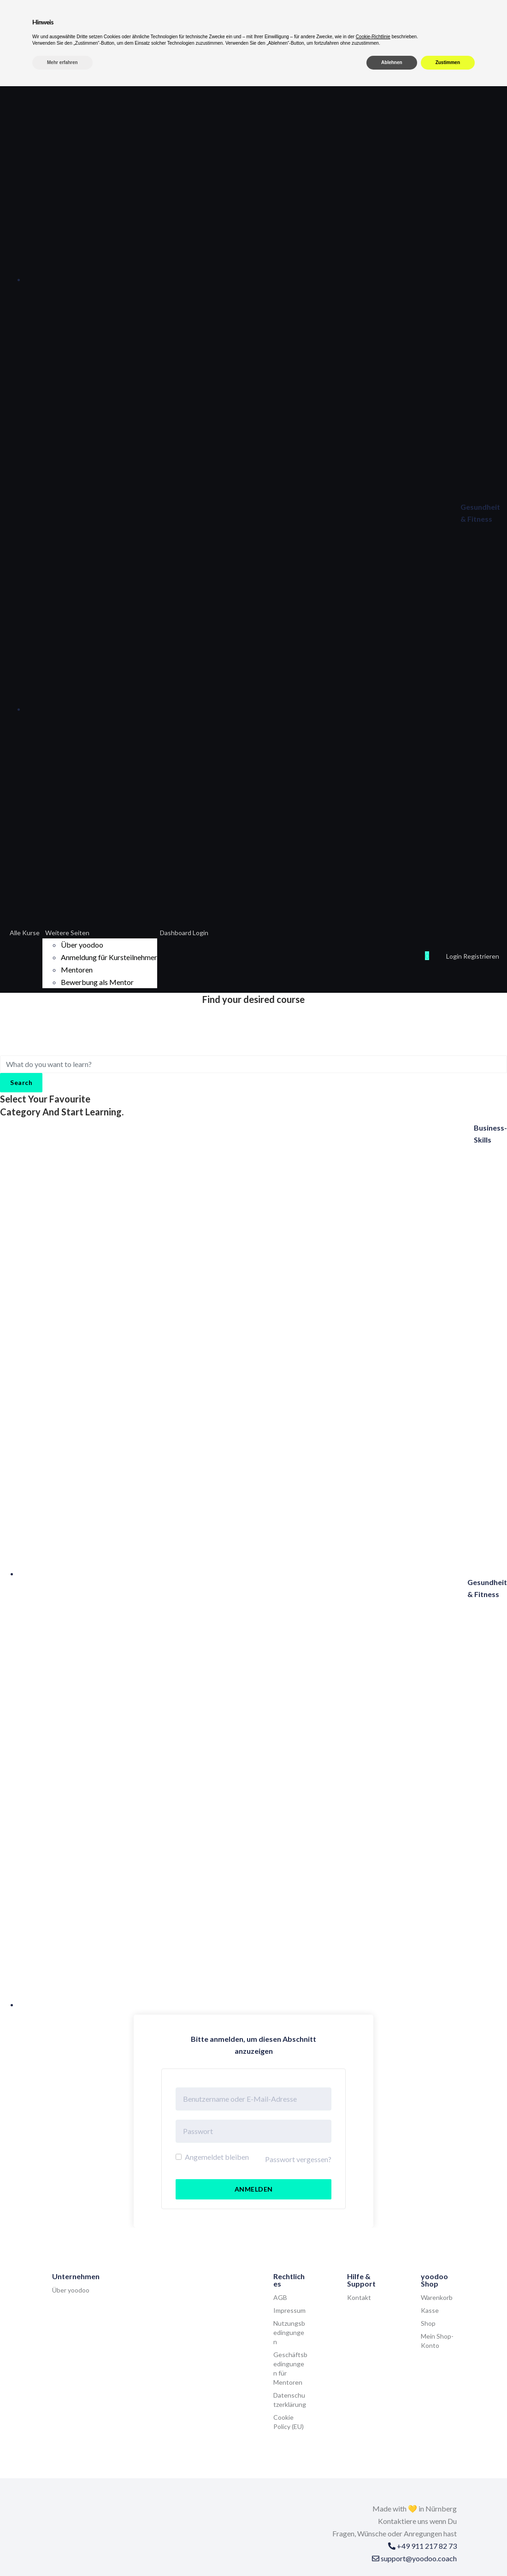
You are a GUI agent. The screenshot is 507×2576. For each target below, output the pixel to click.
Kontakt (359, 2297)
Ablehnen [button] (391, 2552)
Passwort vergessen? (298, 2159)
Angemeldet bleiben (212, 2156)
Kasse (430, 2310)
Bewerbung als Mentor (97, 982)
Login (454, 956)
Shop (428, 2323)
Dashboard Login (184, 933)
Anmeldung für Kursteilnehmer (109, 957)
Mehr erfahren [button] (62, 2552)
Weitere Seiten (67, 933)
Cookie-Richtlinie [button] (373, 2526)
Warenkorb (437, 2297)
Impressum (289, 2310)
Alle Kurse (25, 933)
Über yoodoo (82, 944)
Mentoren (77, 969)
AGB (280, 2297)
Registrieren (481, 956)
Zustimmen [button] (448, 2552)
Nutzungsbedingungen (289, 2332)
